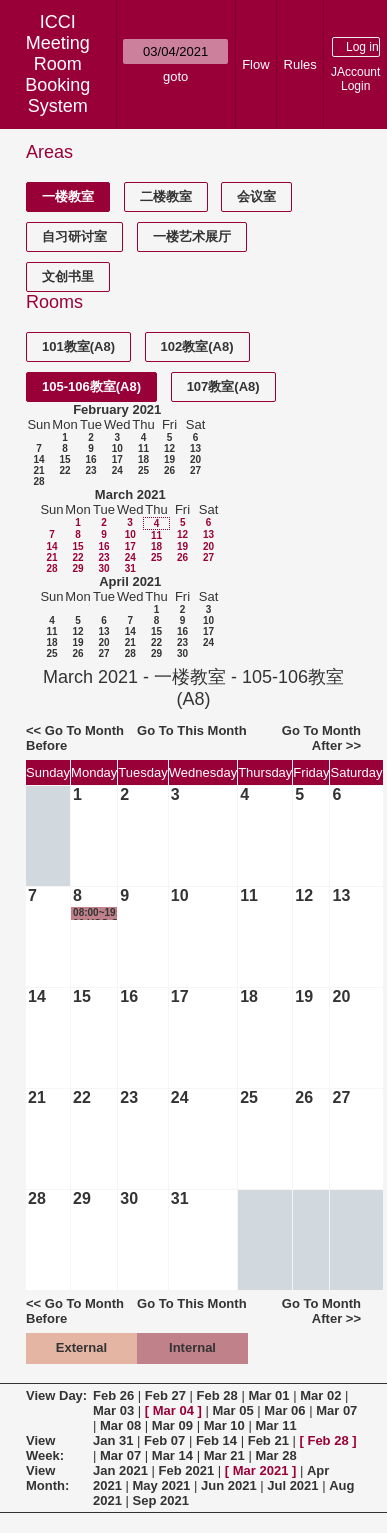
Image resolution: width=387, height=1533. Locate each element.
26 (169, 470)
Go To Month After (321, 738)
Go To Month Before (75, 738)
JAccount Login (355, 79)
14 (38, 459)
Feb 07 (164, 1440)
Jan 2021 (120, 1470)
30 (103, 568)
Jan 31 (113, 1440)
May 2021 (162, 1485)
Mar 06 (284, 1410)
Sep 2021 (161, 1500)
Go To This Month (192, 730)
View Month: (47, 1478)
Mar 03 (113, 1410)
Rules (300, 64)
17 (117, 459)
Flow (255, 64)
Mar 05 (233, 1410)
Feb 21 (268, 1440)
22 (64, 470)
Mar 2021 (261, 1470)
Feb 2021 (187, 1470)
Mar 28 (275, 1455)
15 (64, 459)
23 (90, 470)
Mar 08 (120, 1425)
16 (90, 459)
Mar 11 (275, 1425)
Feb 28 (217, 1395)
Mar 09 (172, 1425)
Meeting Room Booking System (57, 74)
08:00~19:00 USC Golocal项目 (96, 913)
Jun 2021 (229, 1485)
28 (38, 481)
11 (143, 448)
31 (130, 568)
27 (195, 470)
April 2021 (130, 581)
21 (38, 470)
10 (117, 448)
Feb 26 (113, 1395)
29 (77, 568)
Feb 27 (165, 1395)
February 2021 (117, 409)
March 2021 (130, 494)
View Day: (56, 1395)
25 (143, 470)
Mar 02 (320, 1395)
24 (117, 470)
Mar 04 (173, 1410)
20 (195, 459)
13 (195, 448)
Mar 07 (336, 1410)
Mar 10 (224, 1425)
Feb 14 (216, 1440)
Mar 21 (224, 1455)
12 (169, 448)
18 (143, 459)
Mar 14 (172, 1455)
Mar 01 (268, 1395)
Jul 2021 (292, 1485)
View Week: (45, 1448)
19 (169, 459)
